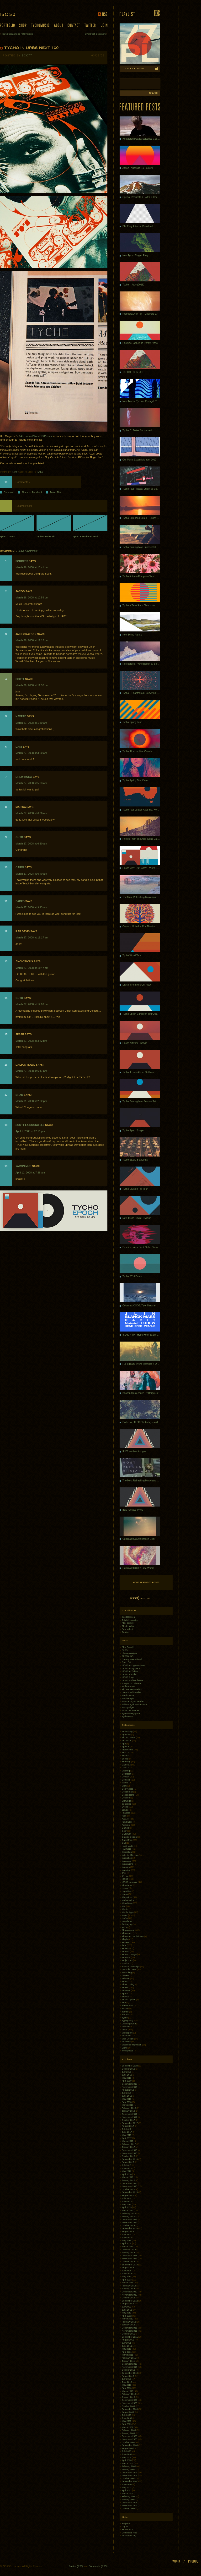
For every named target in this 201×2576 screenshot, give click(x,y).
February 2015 (129, 2213)
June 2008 (127, 2454)
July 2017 (126, 2129)
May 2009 (127, 2421)
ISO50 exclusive (130, 1882)
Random (126, 1963)
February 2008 (129, 2466)
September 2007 (130, 2481)
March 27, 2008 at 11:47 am (32, 967)
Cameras (126, 1765)
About (58, 25)
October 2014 (128, 2225)
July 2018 (126, 2093)
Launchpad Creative (131, 1692)
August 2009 (128, 2412)
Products (126, 1957)
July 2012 (126, 2307)
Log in (125, 2526)
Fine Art (125, 1819)
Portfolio (7, 25)
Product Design (129, 1954)
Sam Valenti (127, 1629)
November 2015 (129, 2186)
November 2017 (129, 2117)
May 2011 (127, 2349)
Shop (22, 25)
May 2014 (127, 2240)
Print (124, 1945)
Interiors (126, 1867)
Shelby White (128, 1626)
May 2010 (127, 2385)
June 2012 (127, 2310)
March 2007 (127, 2493)
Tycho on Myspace (131, 1713)
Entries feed (127, 2529)
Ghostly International (132, 1659)
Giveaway (127, 1834)
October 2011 (128, 2334)
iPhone (125, 1876)
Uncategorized (129, 2023)
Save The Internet (130, 1710)
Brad (19, 1094)
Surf (124, 2002)
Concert (126, 1777)
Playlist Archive (140, 69)
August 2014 (128, 2231)
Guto (19, 837)
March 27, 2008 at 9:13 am (31, 907)
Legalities (126, 1891)
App (124, 1744)
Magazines (127, 1897)
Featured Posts (140, 106)
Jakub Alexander (130, 1620)
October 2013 (128, 2261)
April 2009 (127, 2424)
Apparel (125, 1746)
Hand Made (127, 1846)
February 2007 (129, 2496)
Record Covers (129, 1969)
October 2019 (128, 2069)
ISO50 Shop (128, 1677)
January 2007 (128, 2499)
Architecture (127, 1749)
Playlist (140, 13)
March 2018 (127, 2105)
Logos (125, 1894)
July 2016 (126, 2165)
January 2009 (128, 2433)
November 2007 (129, 2475)
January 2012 (128, 2325)
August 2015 (128, 2195)
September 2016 (130, 2159)
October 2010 (128, 2370)
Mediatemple (128, 1698)
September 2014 (130, 2228)
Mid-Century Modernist (133, 1701)
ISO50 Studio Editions (132, 1680)
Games (125, 1828)
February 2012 (129, 2322)
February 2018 (129, 2108)
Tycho (40, 472)
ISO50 (125, 1879)
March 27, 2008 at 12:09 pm (32, 1004)
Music (125, 1915)
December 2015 (129, 2183)
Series (125, 1981)
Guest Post (127, 1840)
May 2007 (127, 2487)
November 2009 (129, 2403)
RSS (102, 14)
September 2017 (130, 2123)
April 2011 (127, 2352)
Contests (126, 1780)
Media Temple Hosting (140, 1598)
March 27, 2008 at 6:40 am (31, 873)
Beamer (126, 1632)
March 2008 (127, 2463)
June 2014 (127, 2237)
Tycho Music (40, 25)
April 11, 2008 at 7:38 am (30, 1172)
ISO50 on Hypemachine (133, 1665)
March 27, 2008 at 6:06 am (31, 813)
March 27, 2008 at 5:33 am (31, 783)
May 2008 (127, 2457)
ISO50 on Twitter (130, 1671)
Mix (123, 1906)
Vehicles (126, 2026)
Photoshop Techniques (133, 1936)
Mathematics (128, 1900)
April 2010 (127, 2388)
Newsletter (127, 1921)
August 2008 (128, 2448)
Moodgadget (128, 1707)
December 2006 (129, 2502)
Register (126, 2523)
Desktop (126, 1798)
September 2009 (130, 2409)
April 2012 (127, 2316)
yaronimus (23, 1166)
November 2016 (129, 2153)
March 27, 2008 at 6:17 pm (31, 1070)
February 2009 (129, 2430)
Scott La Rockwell (30, 1125)
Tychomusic (127, 1716)
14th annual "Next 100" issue (36, 436)
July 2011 (126, 2343)
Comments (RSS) (98, 2566)
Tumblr (125, 2012)
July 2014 (126, 2234)
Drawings (126, 1801)
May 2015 (127, 2204)
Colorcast (126, 1774)
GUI (124, 1843)
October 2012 (128, 2297)
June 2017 (127, 2132)
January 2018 (128, 2111)
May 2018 (127, 2099)
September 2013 (130, 2265)
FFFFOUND (128, 1656)
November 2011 (129, 2331)
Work (124, 2048)
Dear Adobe (127, 1789)
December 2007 (129, 2472)
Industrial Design (130, 1855)
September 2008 (130, 2445)
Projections (127, 1960)
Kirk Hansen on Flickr (132, 1689)
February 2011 (129, 2358)
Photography (128, 1930)
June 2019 (127, 2075)
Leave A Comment (27, 551)
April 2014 (127, 2243)
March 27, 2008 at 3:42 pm (31, 1040)
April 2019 (127, 2081)
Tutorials (126, 2014)
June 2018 (127, 2096)
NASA (125, 1918)
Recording (127, 1972)
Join (104, 25)
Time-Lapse (127, 2005)
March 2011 (127, 2355)
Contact (74, 25)
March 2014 (127, 2246)
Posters (125, 1942)
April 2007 (127, 2490)
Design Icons (128, 1795)
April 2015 (127, 2207)
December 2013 (129, 2255)
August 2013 (128, 2267)
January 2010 (128, 2397)
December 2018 (129, 2084)
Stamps (125, 1996)
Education (127, 1804)
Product (125, 1951)
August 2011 (128, 2340)
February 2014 (129, 2249)
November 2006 (129, 2505)
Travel (125, 2008)
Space (125, 1993)
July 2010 (126, 2379)
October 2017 (128, 2120)
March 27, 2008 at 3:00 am (31, 752)
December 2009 (129, 2400)
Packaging (127, 1924)
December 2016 (129, 2150)
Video (124, 2029)
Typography (127, 2020)
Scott (27, 55)
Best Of (125, 1752)
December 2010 (129, 2364)
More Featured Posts (146, 1582)
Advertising (127, 1731)
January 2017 (128, 2147)
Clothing (126, 1771)
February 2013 (129, 2286)
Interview (126, 1870)
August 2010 (128, 2376)
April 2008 (127, 2460)
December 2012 (129, 2292)
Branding (126, 1761)
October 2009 (128, 2406)
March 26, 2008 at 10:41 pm (32, 567)
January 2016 (128, 2180)
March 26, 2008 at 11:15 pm (32, 640)
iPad (124, 1873)
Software (126, 1990)
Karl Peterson (128, 1686)
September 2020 (130, 2066)
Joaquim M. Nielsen (131, 1683)
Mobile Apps (128, 1912)
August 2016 (128, 2162)
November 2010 (129, 2367)
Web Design (128, 2039)
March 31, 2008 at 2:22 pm (31, 1101)
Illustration (127, 1852)
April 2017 (127, 2138)
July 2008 (126, 2451)
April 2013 (127, 2280)
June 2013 (127, 2273)
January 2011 (128, 2361)
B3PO (125, 1650)
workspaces (127, 2051)
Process (126, 1948)
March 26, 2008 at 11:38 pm (32, 685)
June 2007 (127, 2484)
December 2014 (129, 2219)
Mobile (125, 1909)
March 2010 (127, 2391)
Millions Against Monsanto (134, 1704)
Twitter (89, 25)
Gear (124, 1831)
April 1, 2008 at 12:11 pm (30, 1131)
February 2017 (129, 2144)
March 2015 (127, 2210)
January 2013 (128, 2288)
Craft (124, 1786)
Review (125, 1975)
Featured (126, 1813)
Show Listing (128, 1984)
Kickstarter (127, 1885)
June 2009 (127, 2418)
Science (126, 1978)
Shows (125, 1987)
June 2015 (127, 2201)
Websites (126, 2041)
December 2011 (129, 2328)
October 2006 (128, 2508)
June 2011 (127, 2346)
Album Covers (129, 1737)
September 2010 (130, 2373)
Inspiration (127, 1858)
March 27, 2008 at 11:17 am (32, 937)
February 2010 (129, 2394)
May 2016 (127, 2171)
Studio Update (129, 1999)
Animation (127, 1740)
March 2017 (127, 2141)
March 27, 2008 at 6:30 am (31, 843)
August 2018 (128, 2090)
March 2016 (127, 2177)
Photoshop (127, 1933)
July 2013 (126, 2270)
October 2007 (128, 2478)
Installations (127, 1864)
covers (125, 1782)
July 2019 (126, 2072)
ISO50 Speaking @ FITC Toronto (17, 34)
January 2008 (128, 2469)
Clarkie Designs (129, 1653)
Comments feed (129, 2533)
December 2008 (129, 2436)
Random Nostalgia (131, 1966)
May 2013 (127, 2276)
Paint (124, 1927)
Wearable (126, 2035)
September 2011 (130, 2337)
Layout (125, 1888)
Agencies (126, 1734)
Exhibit (125, 1810)
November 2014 (129, 2222)
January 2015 (128, 2216)
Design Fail (127, 1792)
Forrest (22, 561)
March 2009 (127, 2427)
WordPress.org (129, 2535)
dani (19, 746)
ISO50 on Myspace (131, 1668)
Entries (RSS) (76, 2566)
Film (124, 1816)
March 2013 (127, 2282)
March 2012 (127, 2319)
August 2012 (128, 2303)
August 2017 (128, 2126)
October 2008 (128, 2442)
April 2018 (127, 2102)
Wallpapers (127, 2033)
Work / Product (186, 2561)
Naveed (21, 716)
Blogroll (125, 1755)
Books (125, 1759)
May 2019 (127, 2078)
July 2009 (126, 2415)
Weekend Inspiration (132, 2045)
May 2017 (127, 2135)
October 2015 (128, 2189)
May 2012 (127, 2313)
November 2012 (129, 2295)
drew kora (24, 776)
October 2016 (128, 2156)
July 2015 (126, 2198)
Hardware (126, 1849)
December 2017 (129, 2114)
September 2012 (130, 2301)
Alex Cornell (128, 1623)
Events (125, 1807)
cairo (20, 867)
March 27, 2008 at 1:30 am (31, 722)
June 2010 (127, 2382)
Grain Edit (127, 1662)
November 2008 (129, 2439)
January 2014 (128, 2252)
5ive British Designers (95, 34)
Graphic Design (129, 1837)
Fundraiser (127, 1822)
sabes (20, 901)
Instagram (127, 1861)
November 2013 (129, 2258)
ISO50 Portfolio (129, 1674)
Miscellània (127, 1903)
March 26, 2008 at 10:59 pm (32, 597)
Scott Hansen (128, 1617)
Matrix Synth (128, 1695)
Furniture (126, 1825)
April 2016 (127, 2174)
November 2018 (129, 2087)
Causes (125, 1767)
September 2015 (130, 2192)
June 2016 (127, 2168)
